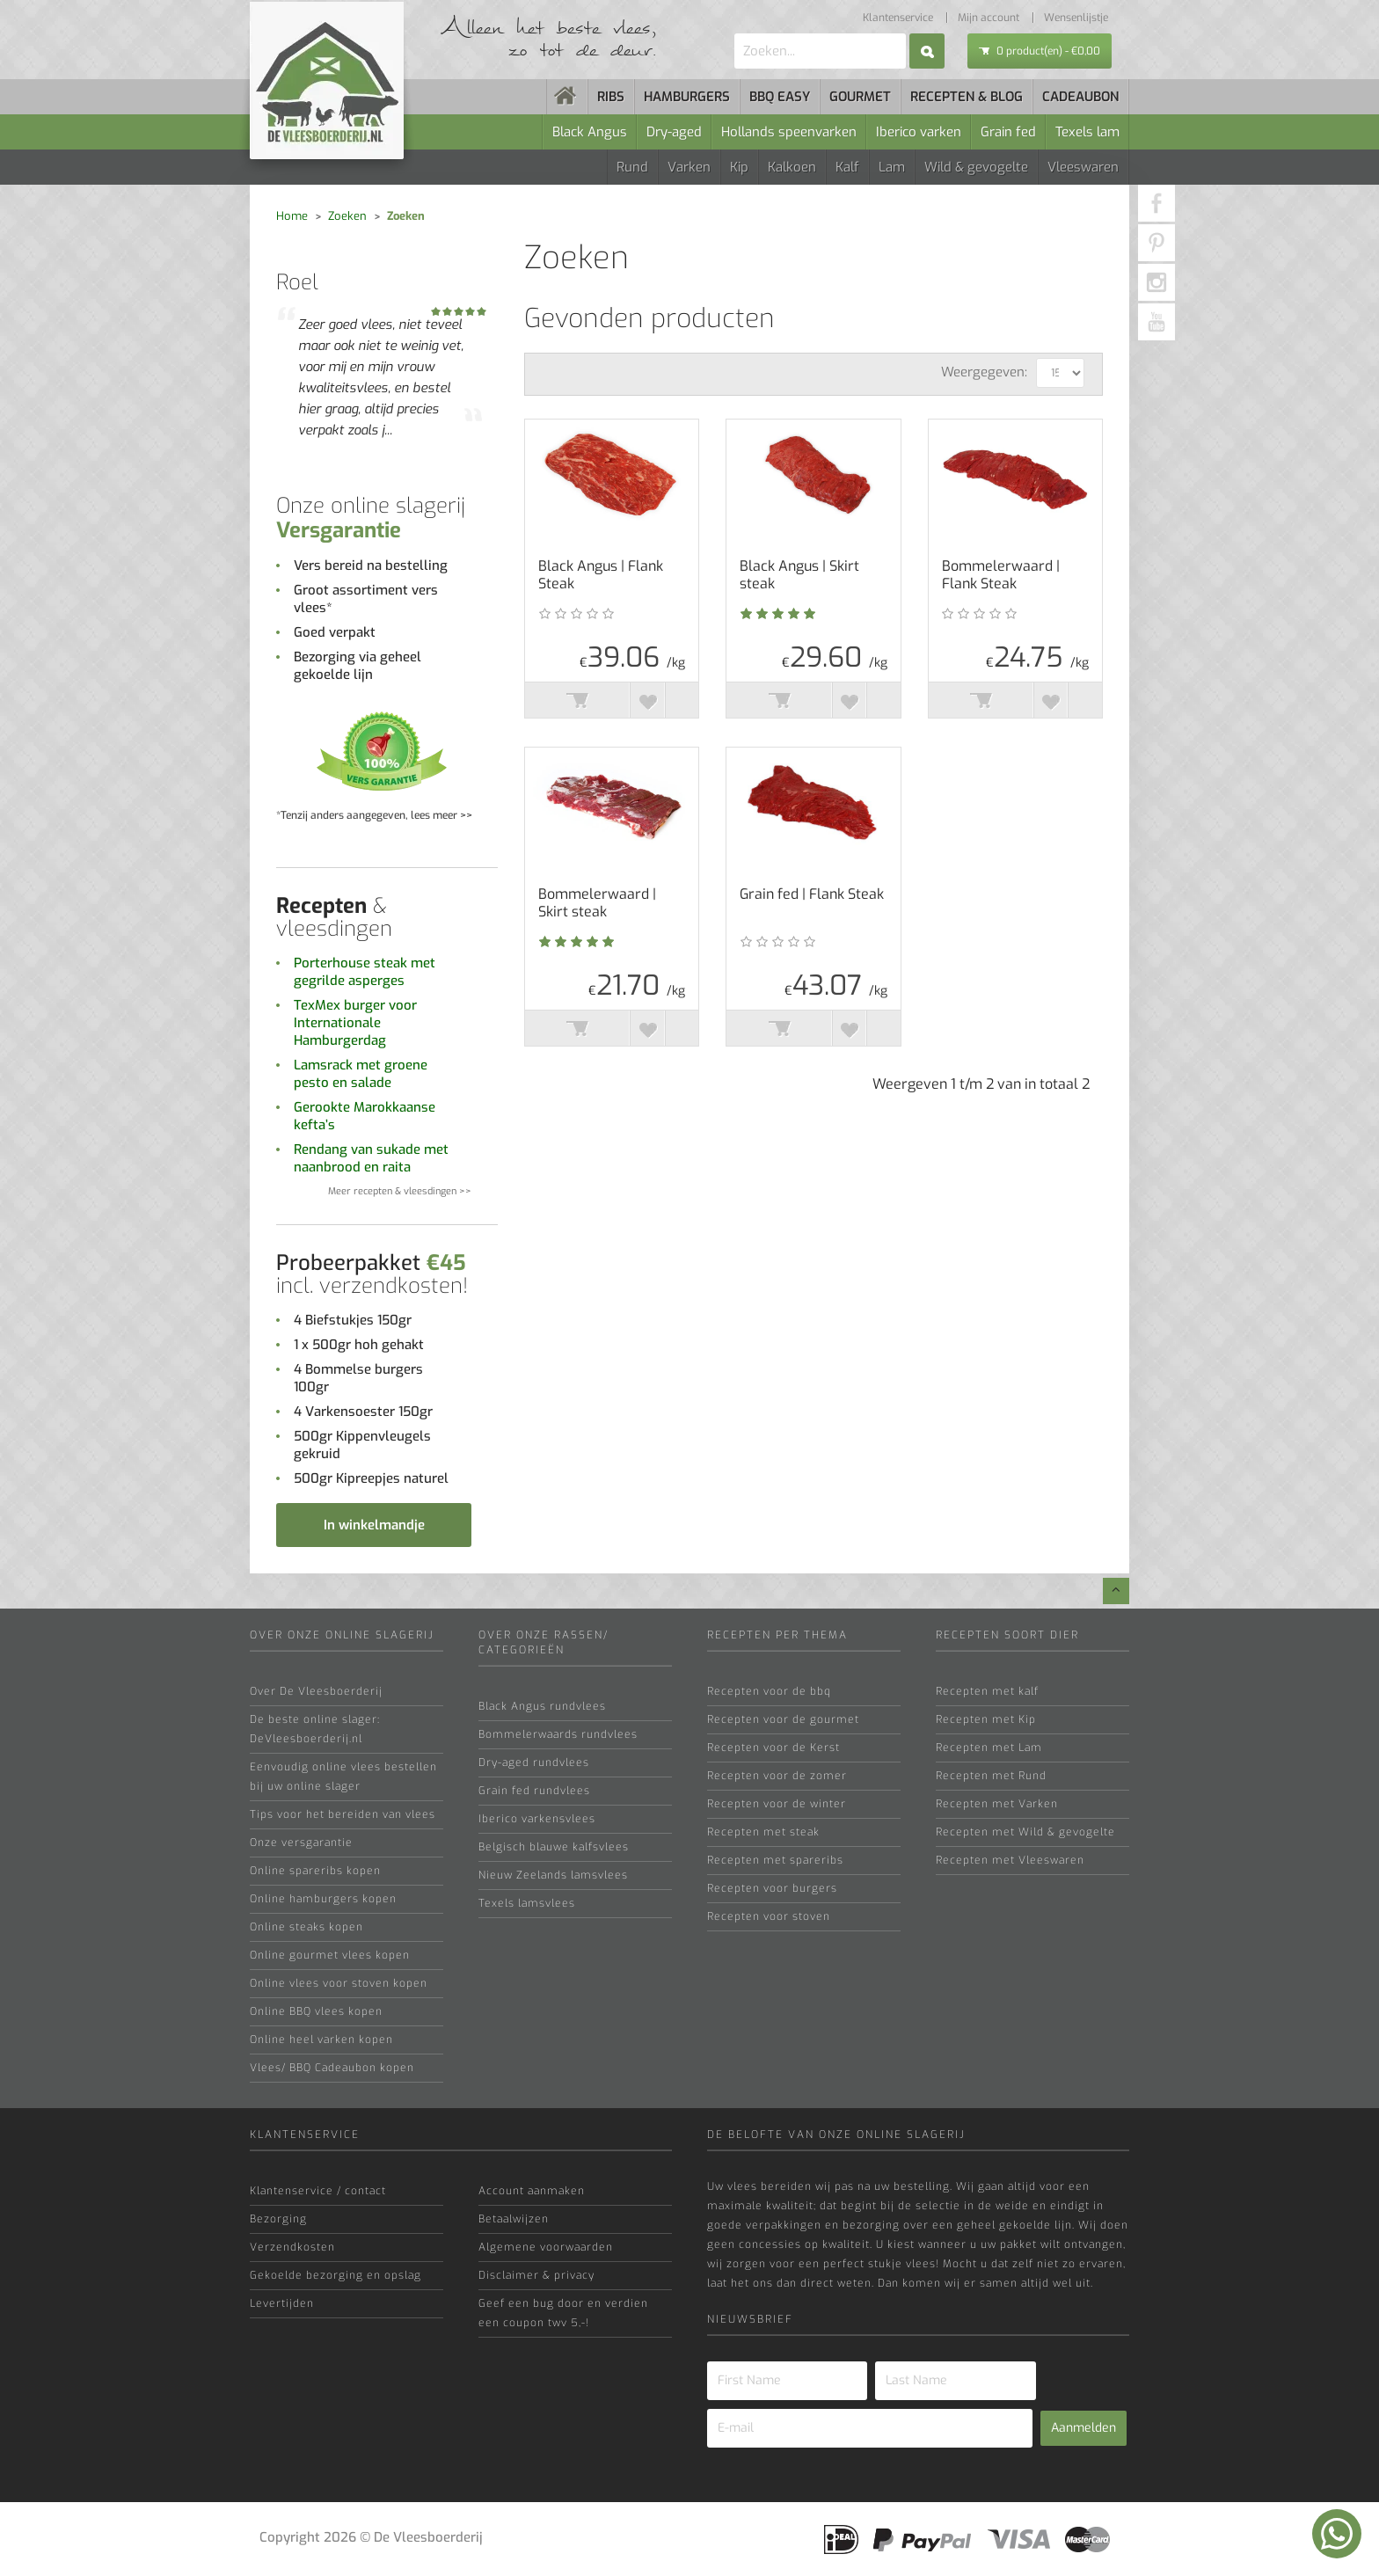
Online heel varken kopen (321, 2039)
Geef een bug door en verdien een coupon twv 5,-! (563, 2313)
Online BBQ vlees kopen (316, 2011)
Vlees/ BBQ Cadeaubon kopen (332, 2068)
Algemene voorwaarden (545, 2247)
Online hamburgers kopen (323, 1899)
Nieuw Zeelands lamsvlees (553, 1875)
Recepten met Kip (986, 1719)
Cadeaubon (1080, 97)
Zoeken (347, 215)
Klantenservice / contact (318, 2191)
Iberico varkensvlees (536, 1819)
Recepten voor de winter (776, 1804)
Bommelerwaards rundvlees (558, 1734)
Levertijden (282, 2303)
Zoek (927, 51)
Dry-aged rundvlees (533, 1762)
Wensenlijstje (1076, 17)
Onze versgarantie (301, 1842)
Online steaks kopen (306, 1927)
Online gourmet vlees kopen (330, 1955)
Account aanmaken (531, 2191)
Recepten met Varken (997, 1804)
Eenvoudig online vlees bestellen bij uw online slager (343, 1776)
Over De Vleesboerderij (316, 1691)
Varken (689, 167)
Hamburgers (687, 97)
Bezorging (278, 2219)
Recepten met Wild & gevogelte (1025, 1832)
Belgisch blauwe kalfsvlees (553, 1847)
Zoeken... (734, 33)
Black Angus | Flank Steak (600, 575)
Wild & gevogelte (976, 167)
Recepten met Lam (989, 1747)
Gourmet (860, 97)
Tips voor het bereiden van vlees (342, 1814)
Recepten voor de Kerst (773, 1747)
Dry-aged (674, 132)
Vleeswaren (1083, 167)
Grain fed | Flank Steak (812, 894)
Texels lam (1087, 132)
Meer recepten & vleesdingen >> (399, 1191)
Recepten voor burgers (772, 1888)
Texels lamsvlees (526, 1903)
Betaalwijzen (513, 2219)
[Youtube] (1156, 321)
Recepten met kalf (987, 1691)
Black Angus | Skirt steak (799, 575)
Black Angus (589, 132)
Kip (739, 167)
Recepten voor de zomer (777, 1776)
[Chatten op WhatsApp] (1336, 2533)
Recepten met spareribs (775, 1860)
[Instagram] (1156, 282)
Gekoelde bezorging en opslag (335, 2275)
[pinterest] (1156, 242)
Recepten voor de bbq (769, 1691)
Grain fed (1008, 132)
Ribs (610, 97)
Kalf (847, 167)
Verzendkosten (292, 2247)
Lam (892, 167)
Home (292, 215)
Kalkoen (792, 167)
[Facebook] (1156, 203)
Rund (632, 167)
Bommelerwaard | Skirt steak (597, 903)
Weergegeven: (984, 372)
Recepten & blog (966, 97)
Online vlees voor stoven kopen (338, 1983)
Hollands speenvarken (789, 132)
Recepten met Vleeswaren (1010, 1860)
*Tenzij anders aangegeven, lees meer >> (374, 815)
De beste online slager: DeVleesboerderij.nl (315, 1729)
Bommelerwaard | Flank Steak (1001, 575)
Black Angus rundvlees (542, 1706)
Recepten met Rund (991, 1776)
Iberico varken (918, 132)
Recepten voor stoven (768, 1916)
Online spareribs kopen (315, 1871)
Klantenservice (898, 17)
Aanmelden (1083, 2427)
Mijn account (988, 17)
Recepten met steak (763, 1832)
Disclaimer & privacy (536, 2275)
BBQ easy (779, 97)
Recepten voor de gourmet (783, 1719)
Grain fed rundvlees (534, 1791)
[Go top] (1116, 1591)
